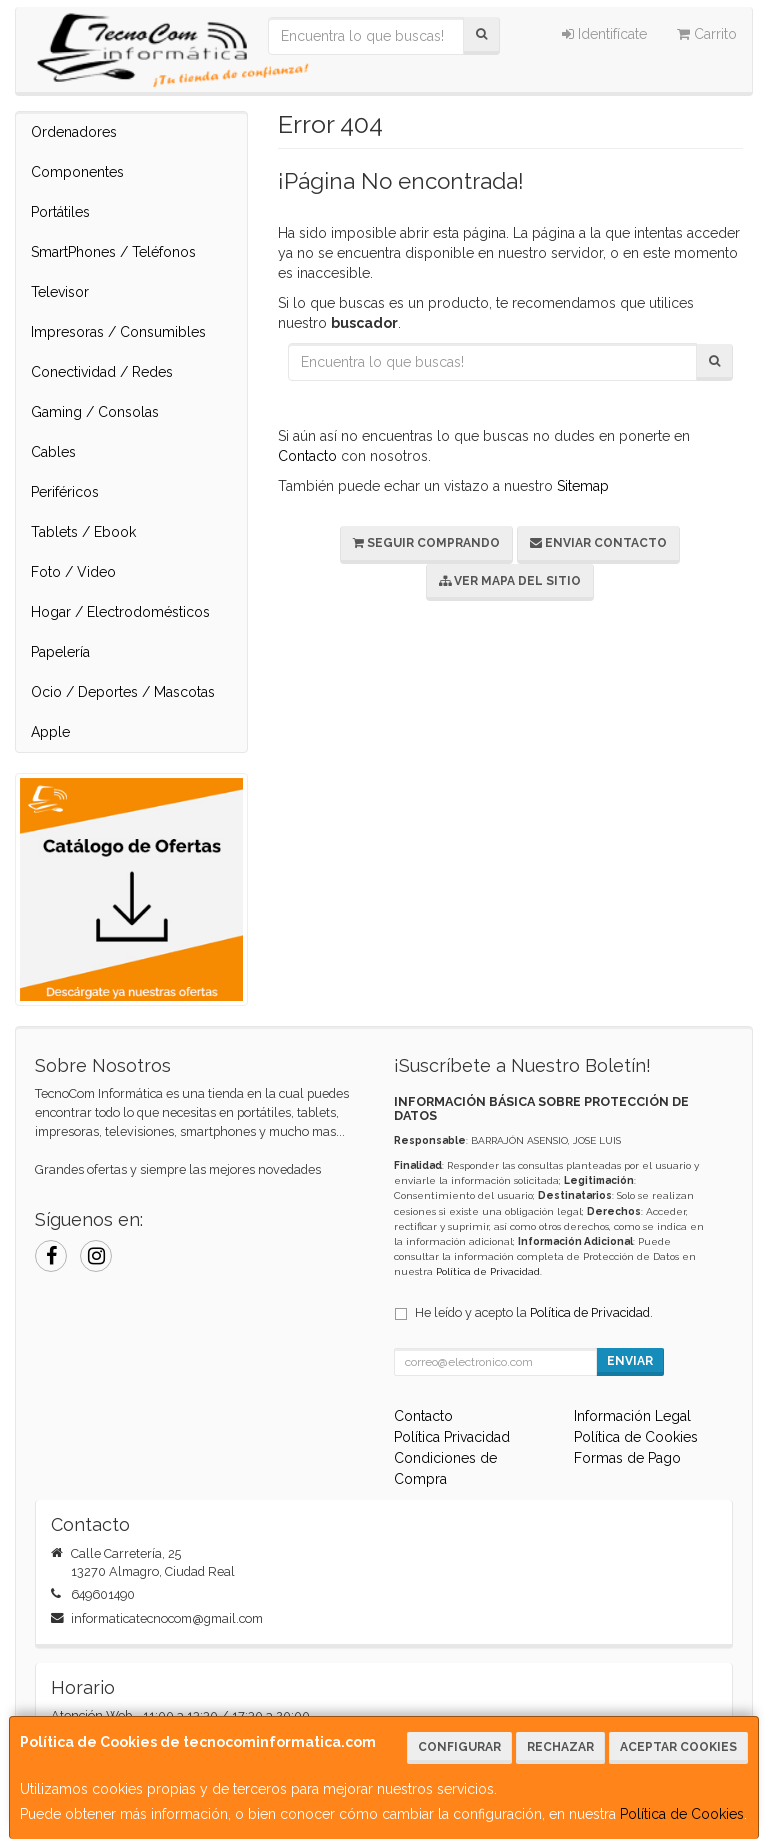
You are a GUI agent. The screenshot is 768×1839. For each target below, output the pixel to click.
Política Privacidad (452, 1437)
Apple (50, 732)
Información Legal (632, 1416)
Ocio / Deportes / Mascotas (123, 692)
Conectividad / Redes (102, 372)
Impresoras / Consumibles (118, 332)
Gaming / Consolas (95, 412)
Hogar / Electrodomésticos (120, 612)
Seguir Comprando (426, 543)
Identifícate (604, 34)
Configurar (459, 1747)
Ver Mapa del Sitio (510, 581)
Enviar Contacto (598, 543)
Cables (53, 452)
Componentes (77, 172)
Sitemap (583, 486)
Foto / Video (73, 572)
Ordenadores (74, 132)
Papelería (60, 652)
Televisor (60, 292)
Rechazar (560, 1747)
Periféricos (65, 492)
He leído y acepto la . (534, 1312)
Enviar (630, 1361)
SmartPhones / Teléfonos (113, 252)
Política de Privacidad (488, 1271)
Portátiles (60, 212)
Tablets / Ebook (83, 532)
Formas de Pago (627, 1458)
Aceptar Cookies (678, 1747)
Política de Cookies (682, 1814)
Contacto (307, 456)
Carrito (707, 34)
